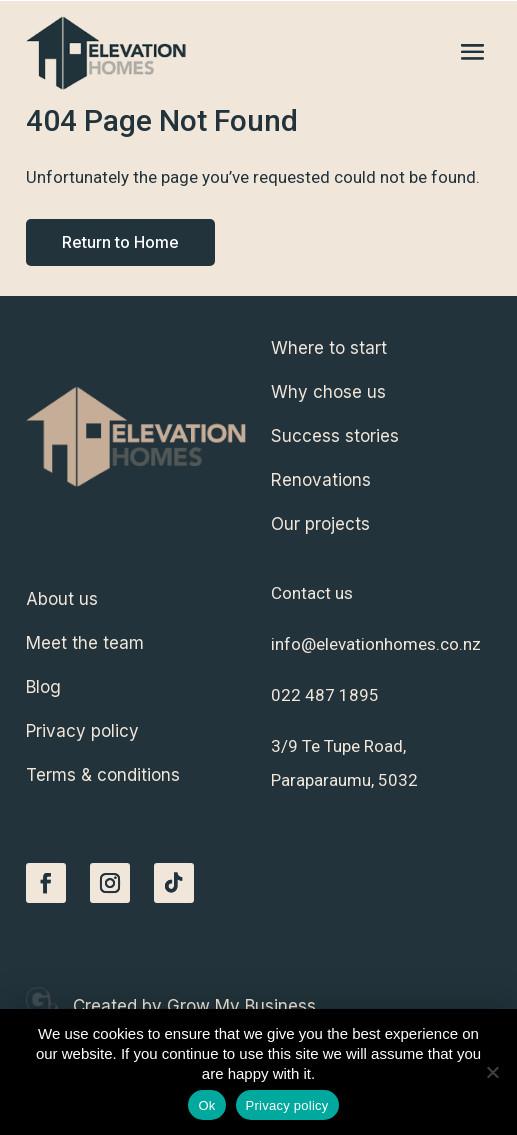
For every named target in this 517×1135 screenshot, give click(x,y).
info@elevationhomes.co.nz (376, 644)
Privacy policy (287, 1105)
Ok (206, 1105)
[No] (492, 1072)
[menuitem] (381, 348)
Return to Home (120, 242)
